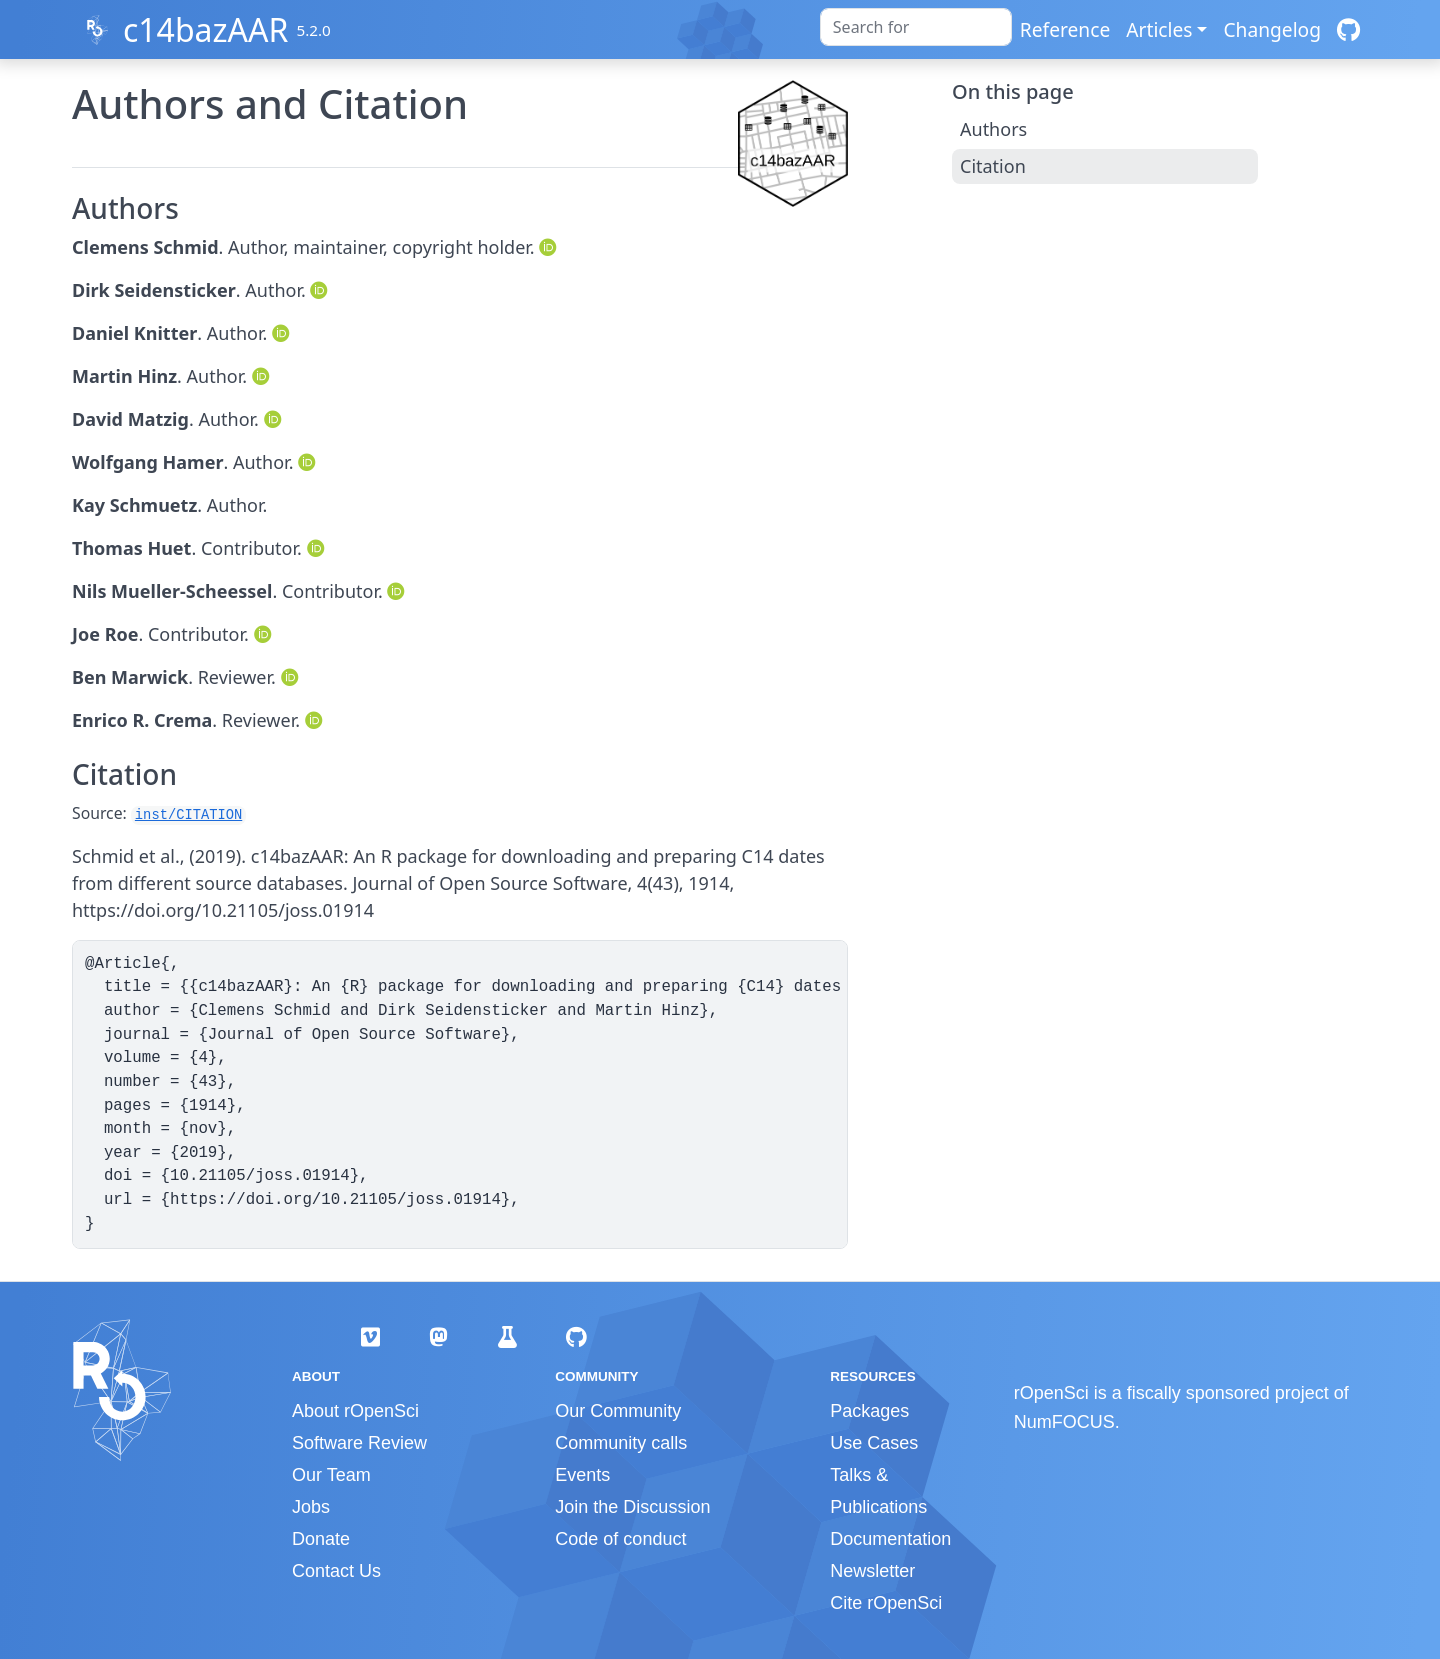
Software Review (359, 1443)
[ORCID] (550, 247)
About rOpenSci (355, 1411)
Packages (869, 1411)
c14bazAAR (205, 29)
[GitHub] (1348, 29)
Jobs (311, 1507)
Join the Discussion (632, 1507)
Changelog (1272, 29)
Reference (1065, 29)
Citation (993, 166)
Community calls (621, 1443)
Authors (993, 129)
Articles (1159, 29)
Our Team (331, 1475)
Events (582, 1475)
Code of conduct (620, 1539)
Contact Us (336, 1571)
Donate (321, 1539)
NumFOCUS (1064, 1422)
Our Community (618, 1411)
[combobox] (916, 27)
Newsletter (872, 1571)
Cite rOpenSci (886, 1603)
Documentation (890, 1539)
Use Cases (874, 1443)
